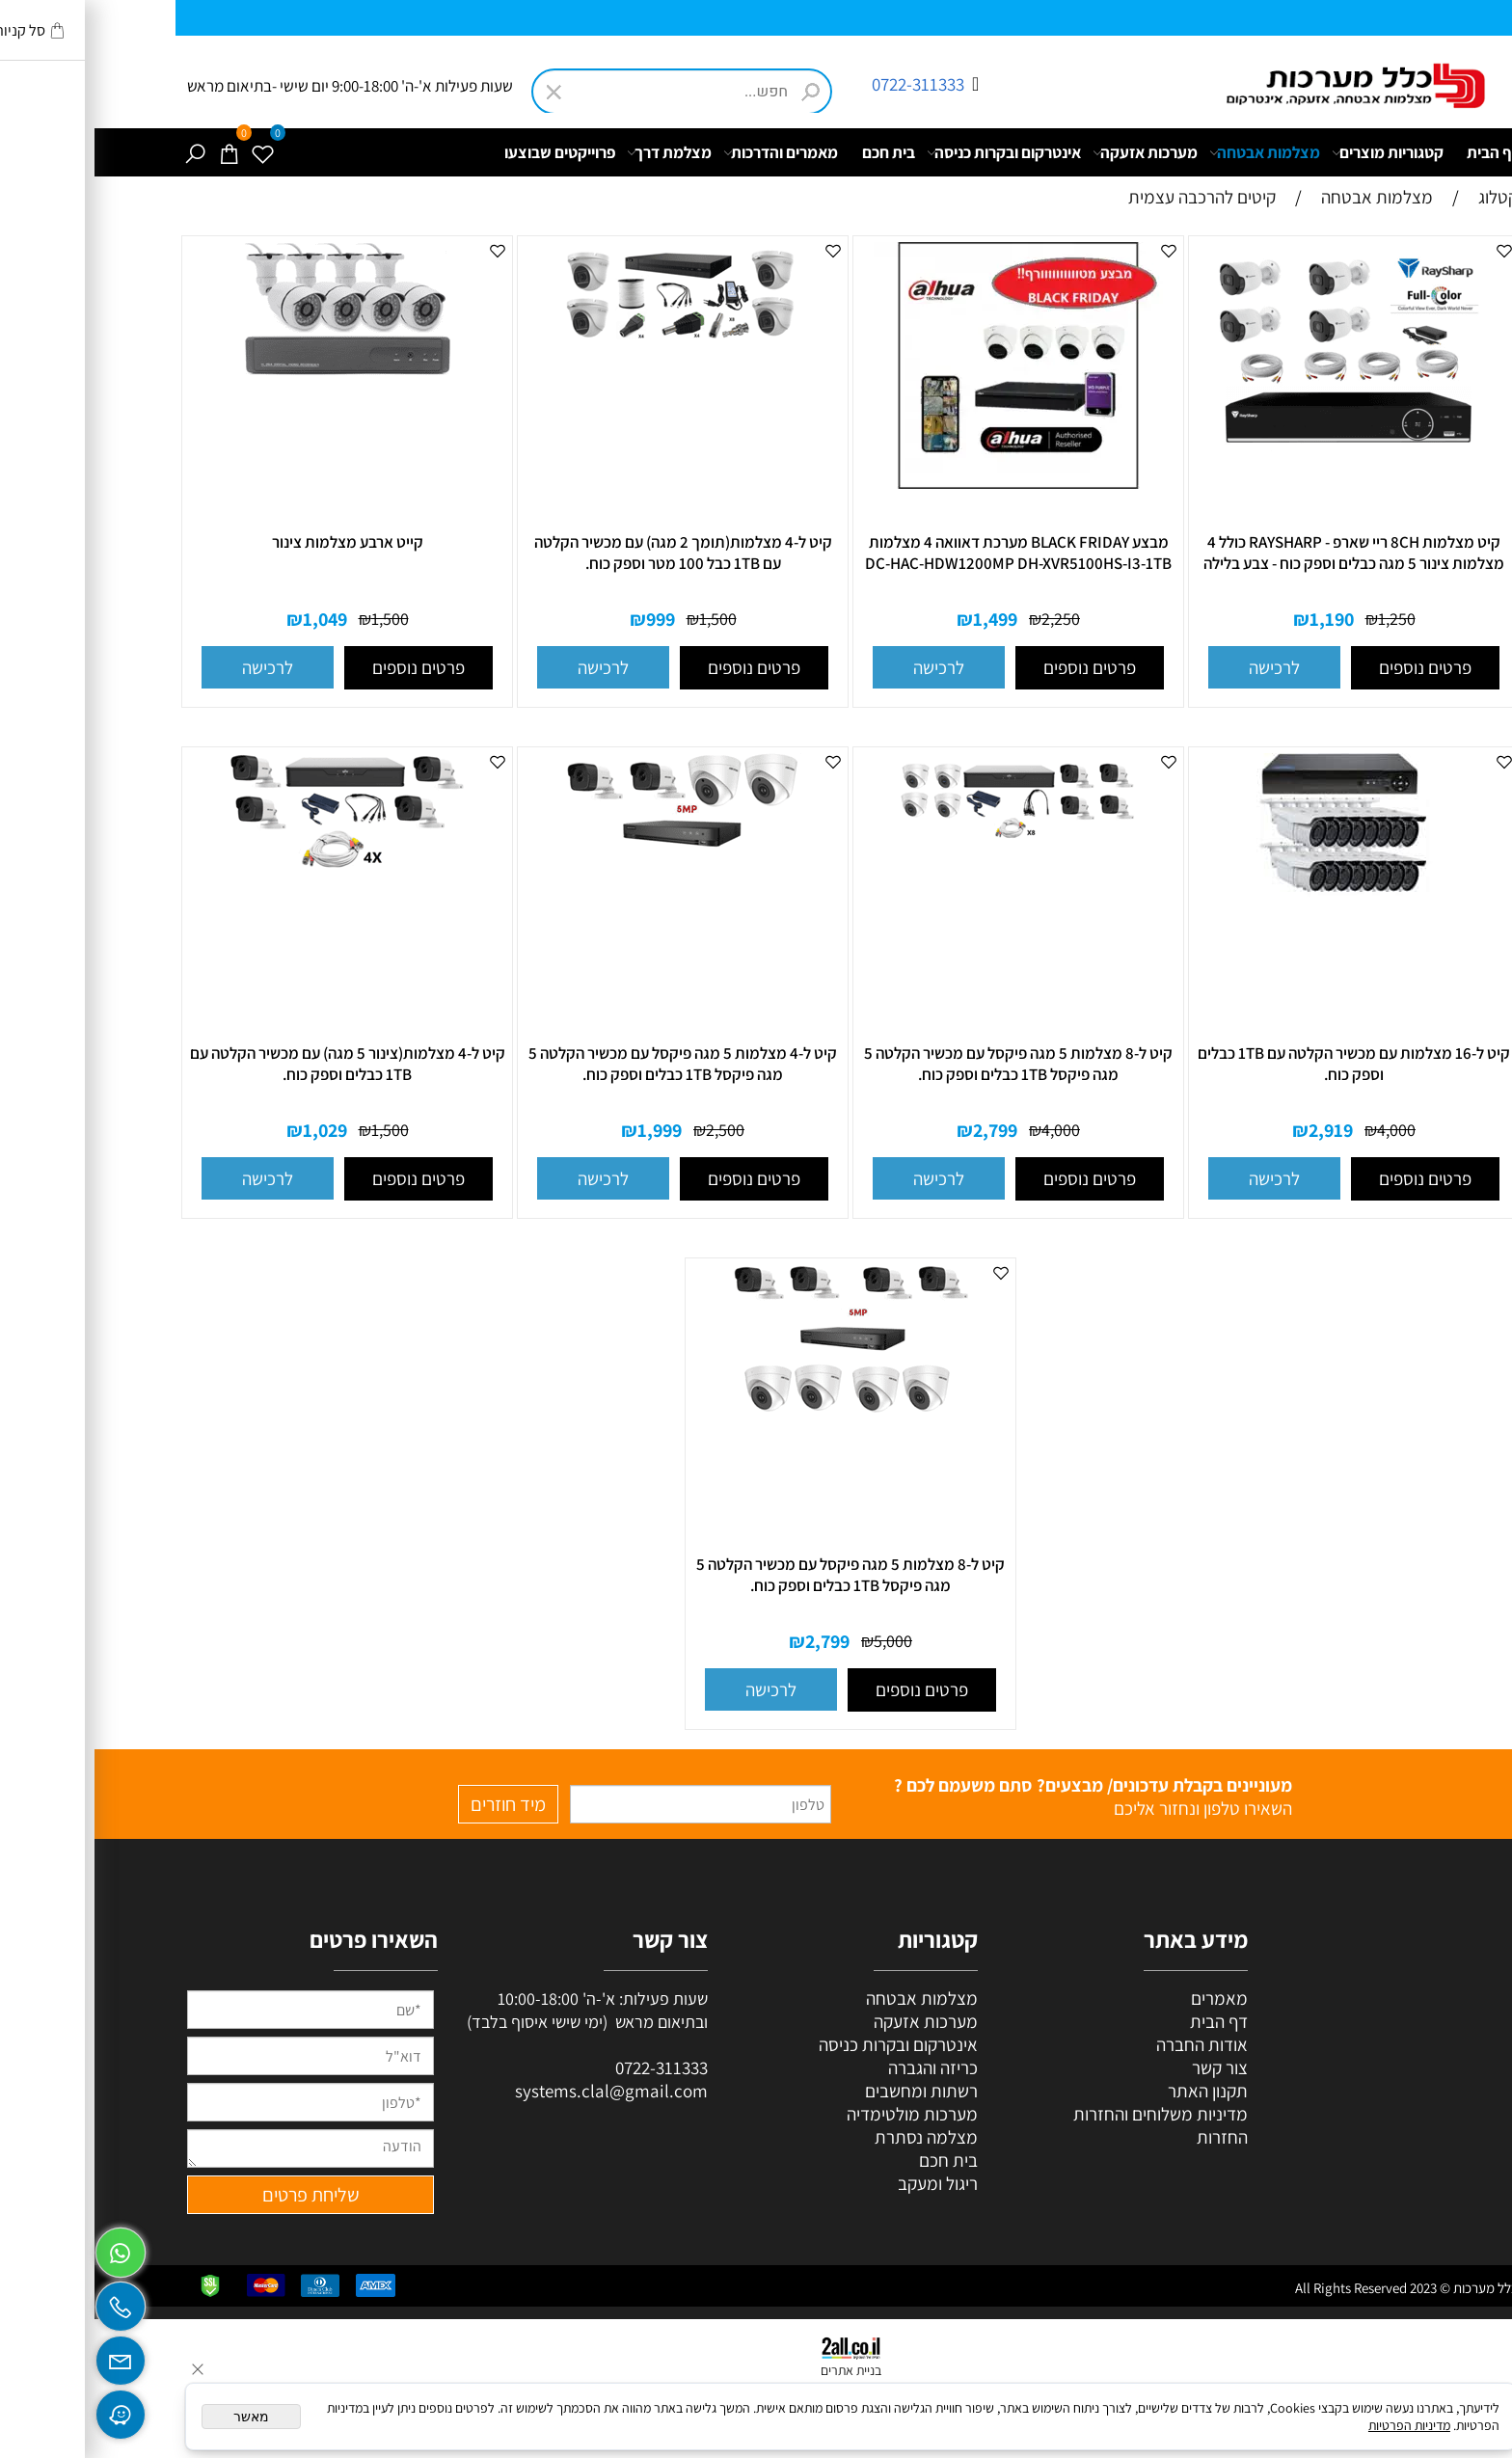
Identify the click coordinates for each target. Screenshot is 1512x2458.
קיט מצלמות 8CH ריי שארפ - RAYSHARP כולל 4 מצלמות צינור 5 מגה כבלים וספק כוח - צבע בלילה (1259, 552)
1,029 (230, 1130)
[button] (1180, 667)
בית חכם (794, 152)
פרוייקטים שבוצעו (465, 152)
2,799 (900, 1130)
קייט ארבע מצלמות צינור (253, 542)
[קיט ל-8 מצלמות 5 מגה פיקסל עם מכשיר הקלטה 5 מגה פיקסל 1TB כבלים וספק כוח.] (923, 850)
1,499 (900, 619)
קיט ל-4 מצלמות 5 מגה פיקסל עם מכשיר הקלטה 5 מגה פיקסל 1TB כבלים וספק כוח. (588, 1063)
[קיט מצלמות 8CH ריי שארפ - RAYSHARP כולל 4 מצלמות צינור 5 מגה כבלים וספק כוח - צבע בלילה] (1259, 450)
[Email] (26, 2356)
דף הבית (1399, 152)
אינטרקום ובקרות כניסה (909, 152)
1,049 (230, 619)
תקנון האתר (1113, 2090)
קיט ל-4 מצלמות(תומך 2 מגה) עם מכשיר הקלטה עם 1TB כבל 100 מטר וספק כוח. (589, 552)
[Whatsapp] (26, 2248)
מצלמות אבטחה (1170, 152)
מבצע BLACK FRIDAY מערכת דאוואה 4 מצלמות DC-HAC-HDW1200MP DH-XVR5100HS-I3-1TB (923, 552)
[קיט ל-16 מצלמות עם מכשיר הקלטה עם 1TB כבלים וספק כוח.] (1259, 952)
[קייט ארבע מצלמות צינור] (252, 446)
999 (566, 619)
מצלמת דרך (574, 152)
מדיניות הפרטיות (1315, 2425)
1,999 (565, 1130)
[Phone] (26, 2302)
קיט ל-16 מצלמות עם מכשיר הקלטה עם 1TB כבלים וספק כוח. (1259, 1063)
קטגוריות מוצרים (1293, 152)
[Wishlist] (167, 152)
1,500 (623, 619)
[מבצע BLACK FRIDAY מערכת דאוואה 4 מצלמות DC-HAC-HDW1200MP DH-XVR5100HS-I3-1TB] (923, 488)
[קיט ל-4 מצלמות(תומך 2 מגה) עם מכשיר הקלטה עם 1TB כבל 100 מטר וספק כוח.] (588, 347)
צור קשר (1125, 2067)
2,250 (966, 619)
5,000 (798, 1641)
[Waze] (26, 2410)
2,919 (1236, 1130)
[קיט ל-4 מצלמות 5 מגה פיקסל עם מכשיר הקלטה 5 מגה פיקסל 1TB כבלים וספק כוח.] (588, 850)
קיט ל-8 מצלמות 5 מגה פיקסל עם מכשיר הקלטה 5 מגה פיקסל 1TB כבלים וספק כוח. (924, 1063)
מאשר (157, 2416)
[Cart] (134, 152)
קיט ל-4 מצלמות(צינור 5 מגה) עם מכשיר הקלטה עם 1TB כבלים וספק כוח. (253, 1063)
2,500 (630, 1130)
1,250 (1302, 619)
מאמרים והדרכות (686, 152)
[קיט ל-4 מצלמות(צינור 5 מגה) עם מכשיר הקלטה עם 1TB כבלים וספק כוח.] (252, 873)
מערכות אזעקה (1050, 152)
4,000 (1301, 1130)
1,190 (1237, 619)
